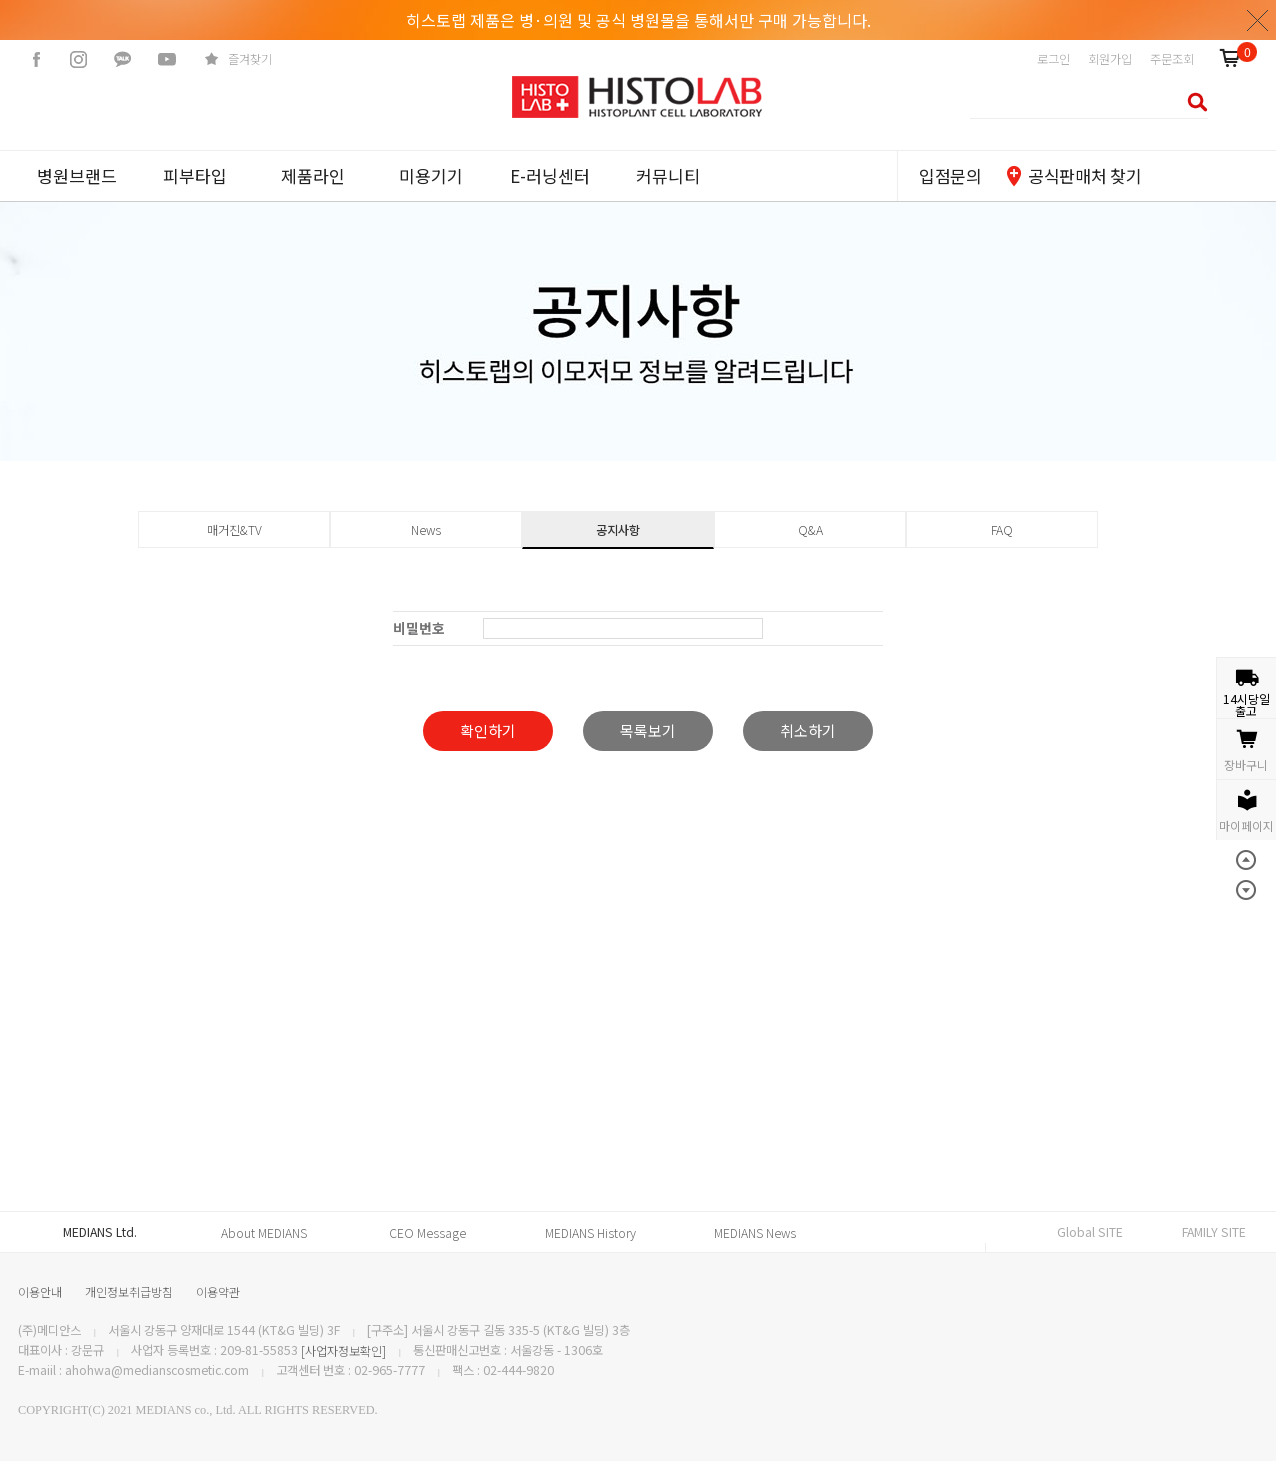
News (426, 530)
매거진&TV (234, 530)
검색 (1191, 101)
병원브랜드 (77, 175)
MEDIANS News (755, 1233)
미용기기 (431, 175)
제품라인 (313, 175)
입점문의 (950, 175)
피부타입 (195, 175)
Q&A (810, 530)
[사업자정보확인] (343, 1351)
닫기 (1258, 20)
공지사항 (618, 530)
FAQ (1002, 530)
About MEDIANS (264, 1233)
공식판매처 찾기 (1084, 175)
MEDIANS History (590, 1233)
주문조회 (1172, 59)
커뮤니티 (668, 175)
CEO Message (427, 1233)
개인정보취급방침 (129, 1291)
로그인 (1053, 59)
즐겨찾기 (250, 59)
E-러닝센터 (550, 175)
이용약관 (218, 1291)
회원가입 (1110, 59)
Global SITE (1090, 1232)
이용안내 (40, 1291)
